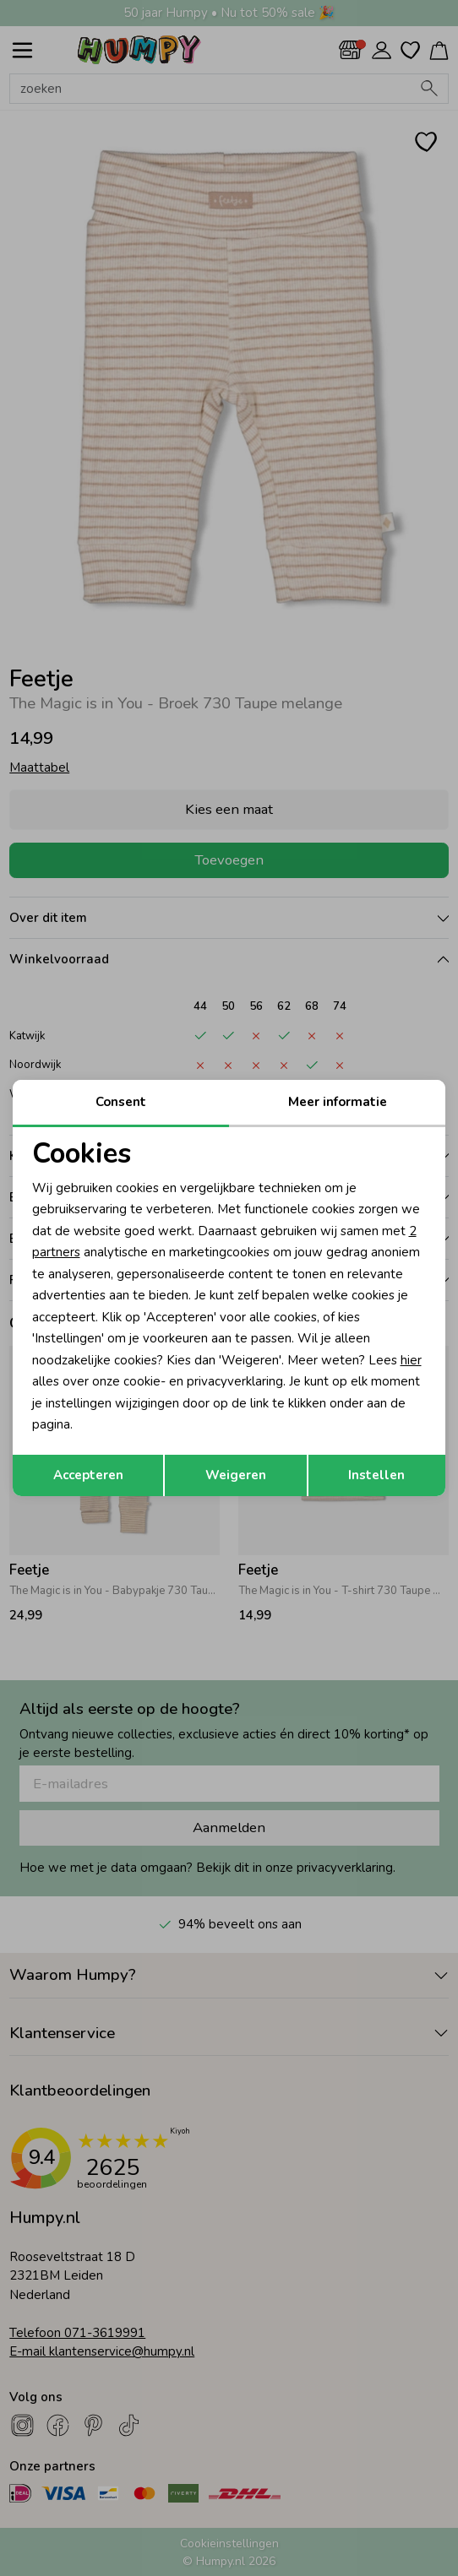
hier (411, 1360)
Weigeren (235, 1475)
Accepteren (88, 1475)
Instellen (376, 1475)
